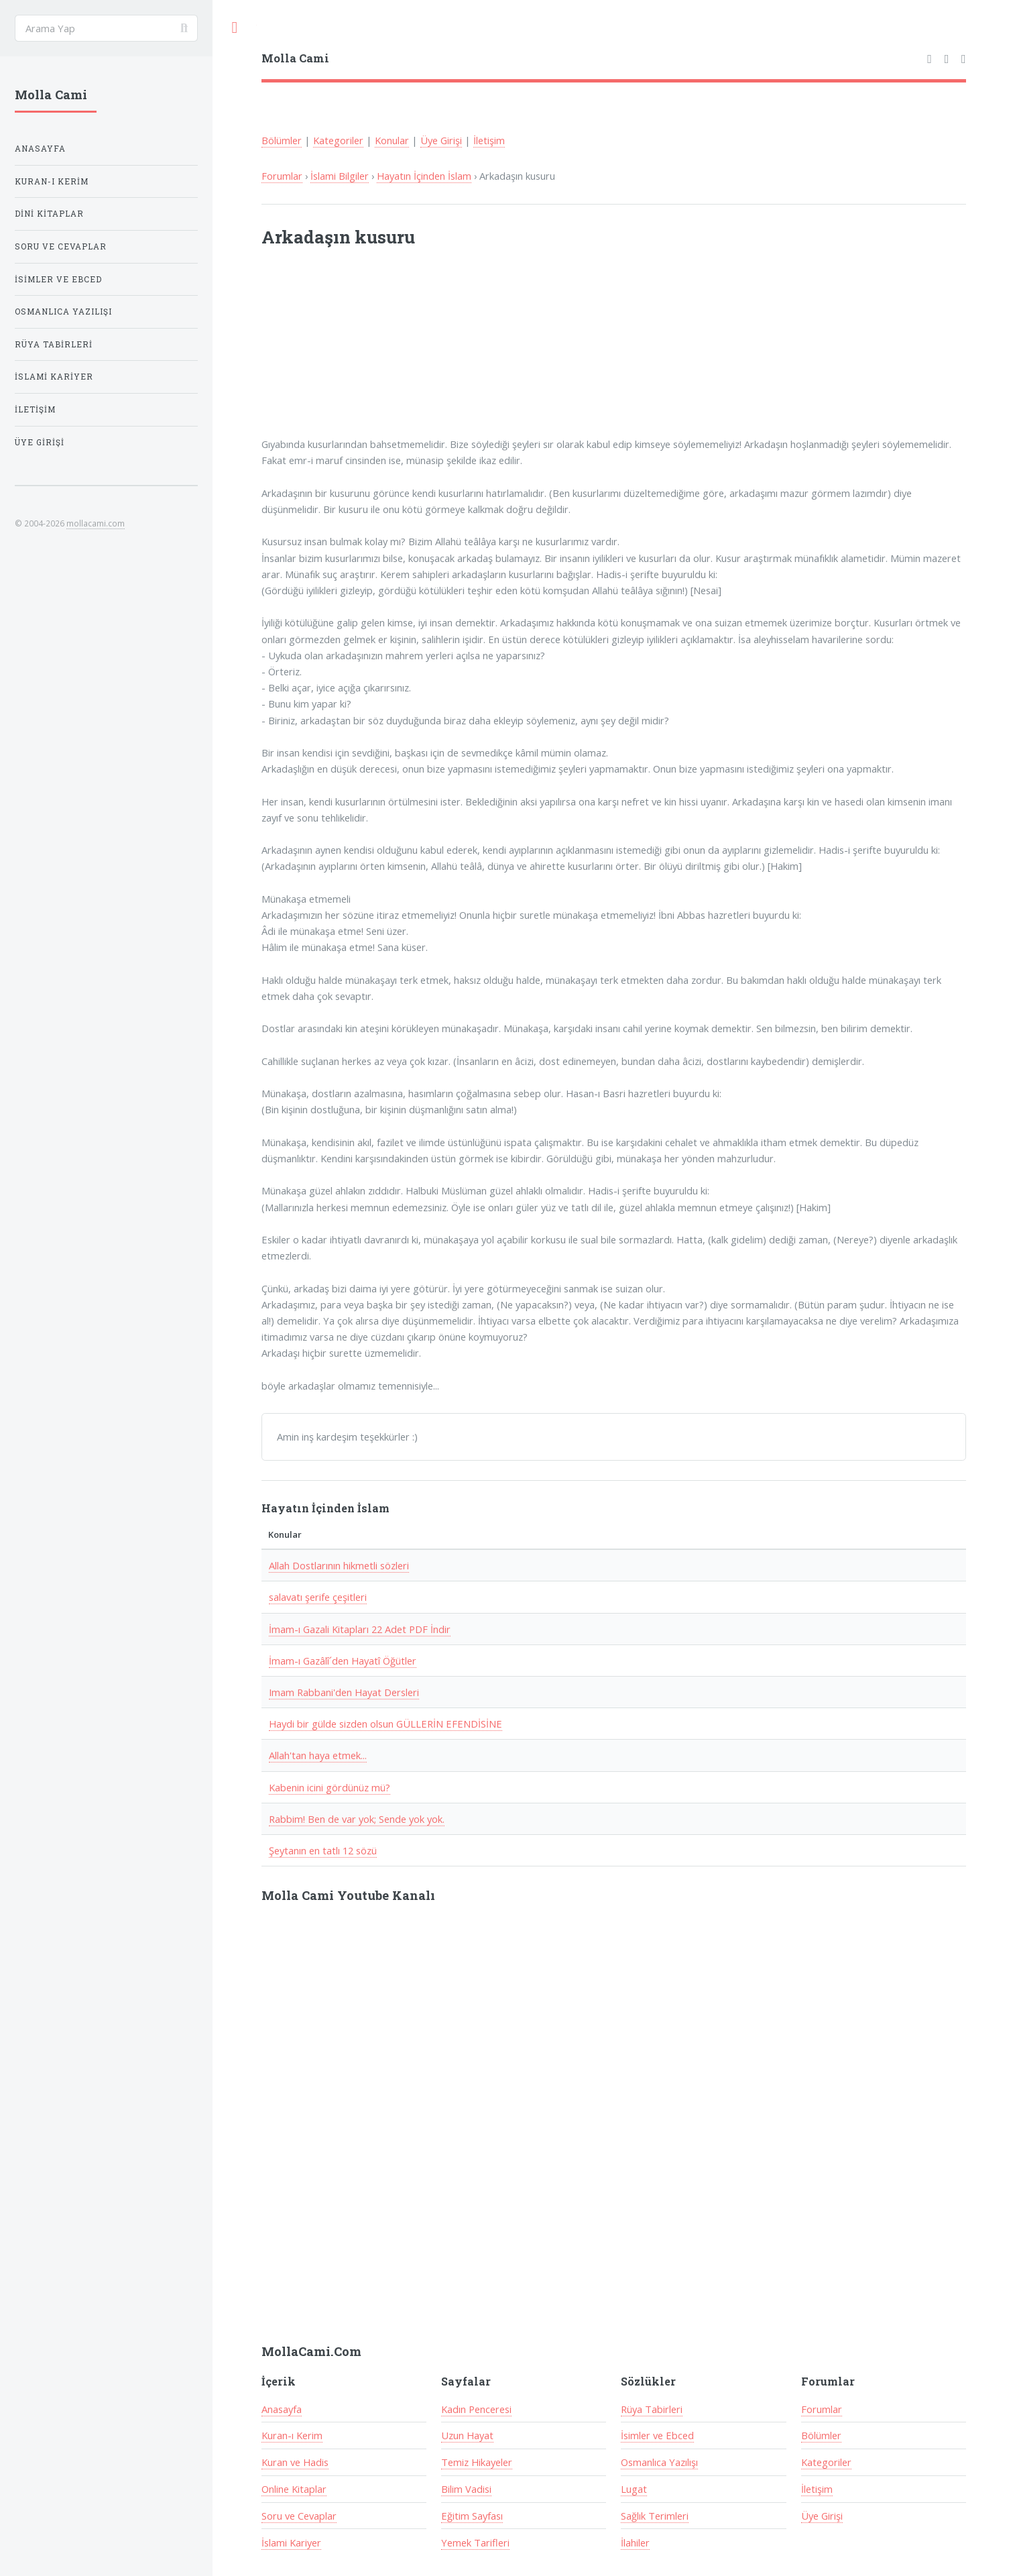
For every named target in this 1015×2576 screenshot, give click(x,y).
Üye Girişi (441, 140)
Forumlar (281, 175)
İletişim (489, 140)
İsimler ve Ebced (657, 2435)
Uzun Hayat (467, 2435)
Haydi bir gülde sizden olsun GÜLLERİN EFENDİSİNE (385, 1723)
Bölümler (281, 140)
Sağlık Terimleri (655, 2515)
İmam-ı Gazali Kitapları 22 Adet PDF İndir (360, 1629)
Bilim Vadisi (466, 2489)
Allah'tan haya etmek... (318, 1755)
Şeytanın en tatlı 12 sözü (323, 1850)
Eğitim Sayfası (472, 2515)
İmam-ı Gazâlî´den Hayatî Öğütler (342, 1660)
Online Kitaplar (293, 2489)
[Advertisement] (437, 351)
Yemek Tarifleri (475, 2542)
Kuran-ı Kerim (291, 2435)
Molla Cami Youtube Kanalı (348, 1895)
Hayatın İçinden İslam (424, 175)
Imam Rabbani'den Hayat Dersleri (344, 1692)
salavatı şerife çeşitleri (318, 1597)
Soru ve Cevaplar (299, 2515)
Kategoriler (338, 140)
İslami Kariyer (291, 2542)
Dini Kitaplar (49, 214)
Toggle (235, 28)
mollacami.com (95, 523)
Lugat (634, 2489)
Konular (392, 140)
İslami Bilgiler (339, 175)
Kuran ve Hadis (295, 2462)
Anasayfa (281, 2409)
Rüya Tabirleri (651, 2409)
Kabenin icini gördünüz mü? (329, 1787)
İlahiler (635, 2542)
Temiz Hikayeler (476, 2462)
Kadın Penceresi (476, 2409)
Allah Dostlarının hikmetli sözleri (339, 1565)
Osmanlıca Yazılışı (659, 2462)
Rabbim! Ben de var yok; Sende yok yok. (356, 1819)
